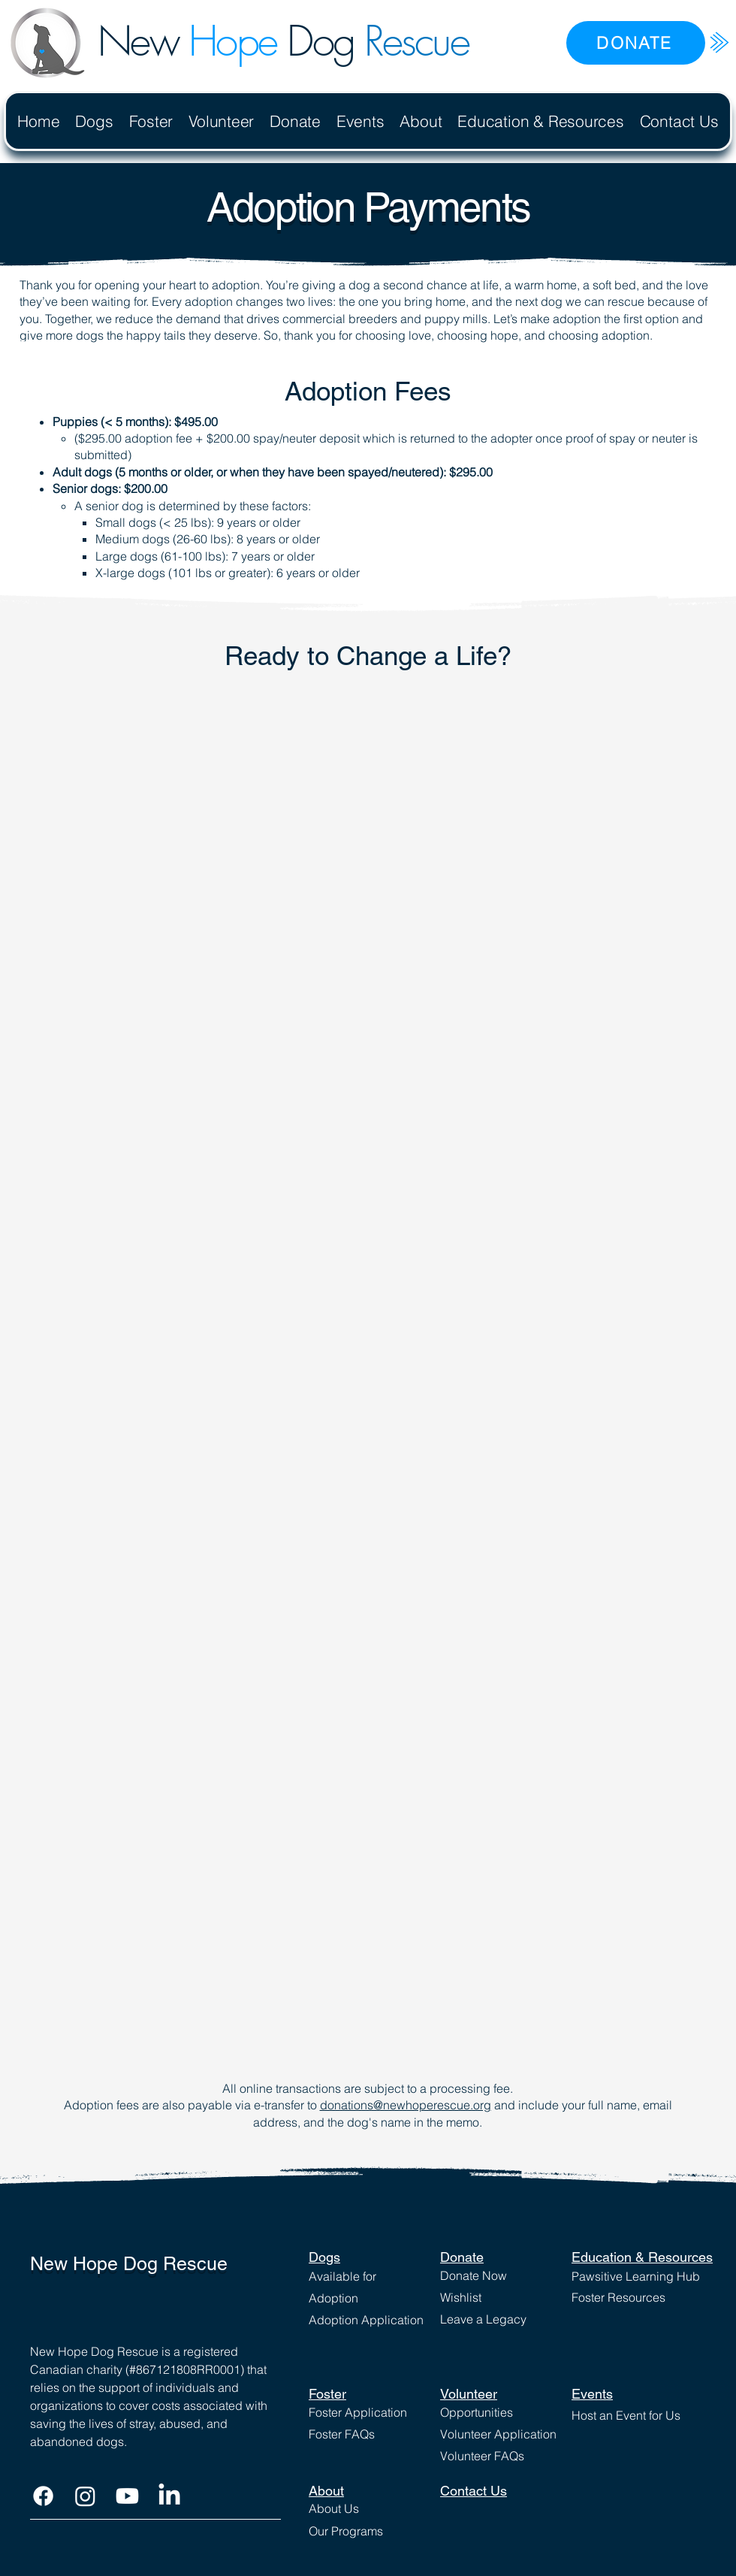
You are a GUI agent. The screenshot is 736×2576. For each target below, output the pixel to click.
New (143, 41)
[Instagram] (85, 2496)
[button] (94, 121)
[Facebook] (43, 2496)
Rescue (416, 41)
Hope (232, 41)
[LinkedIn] (169, 2496)
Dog (320, 41)
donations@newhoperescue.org (405, 2104)
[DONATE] (635, 43)
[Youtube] (127, 2496)
